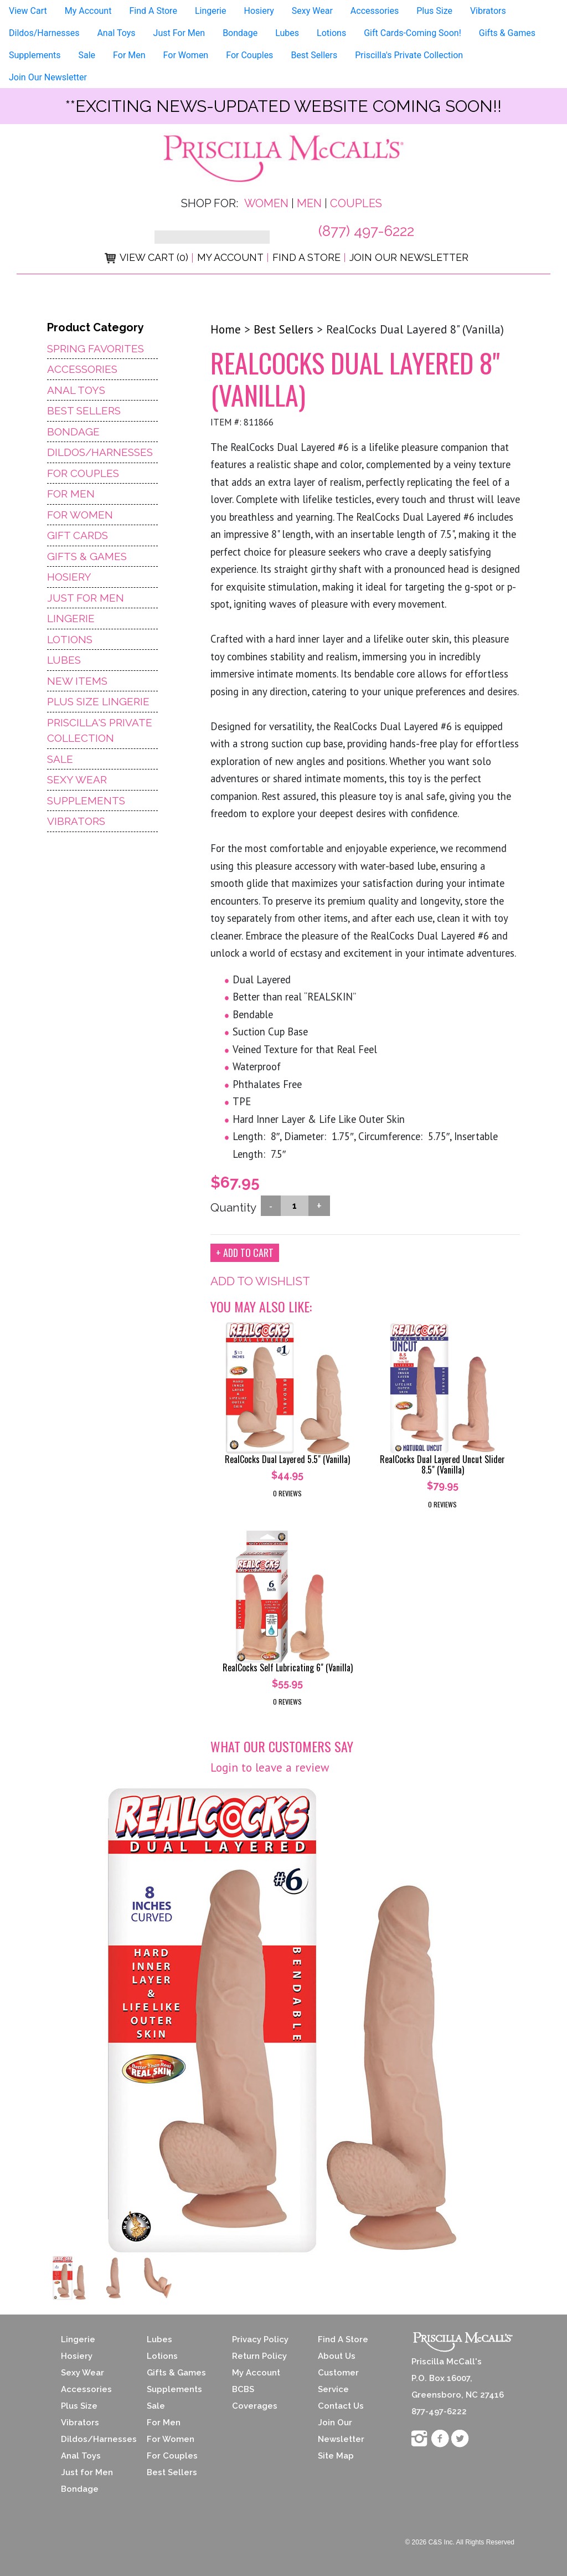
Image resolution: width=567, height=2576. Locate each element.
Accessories (374, 11)
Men (309, 203)
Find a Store (306, 257)
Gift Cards (77, 535)
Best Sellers (314, 55)
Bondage (240, 33)
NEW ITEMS (77, 681)
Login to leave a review (269, 1767)
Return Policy (259, 2356)
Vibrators (488, 11)
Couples (356, 203)
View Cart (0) (146, 257)
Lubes (287, 33)
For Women (186, 55)
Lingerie (210, 11)
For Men (129, 55)
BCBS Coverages (254, 2397)
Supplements (35, 55)
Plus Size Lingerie (98, 701)
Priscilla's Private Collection (409, 55)
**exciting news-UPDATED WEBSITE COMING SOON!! (283, 106)
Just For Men (179, 33)
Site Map (336, 2456)
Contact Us (341, 2406)
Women (266, 203)
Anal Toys (116, 33)
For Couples (249, 55)
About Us (336, 2356)
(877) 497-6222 (366, 231)
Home (225, 329)
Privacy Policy (260, 2339)
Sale (87, 55)
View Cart (28, 11)
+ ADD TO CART (245, 1252)
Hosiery (259, 11)
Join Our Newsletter (48, 77)
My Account (88, 11)
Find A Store (153, 11)
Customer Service (338, 2381)
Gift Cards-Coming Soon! (412, 33)
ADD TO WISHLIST (260, 1281)
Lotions (331, 33)
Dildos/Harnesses (44, 33)
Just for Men (87, 2472)
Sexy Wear (312, 11)
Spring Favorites (95, 348)
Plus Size (434, 11)
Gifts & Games (507, 33)
